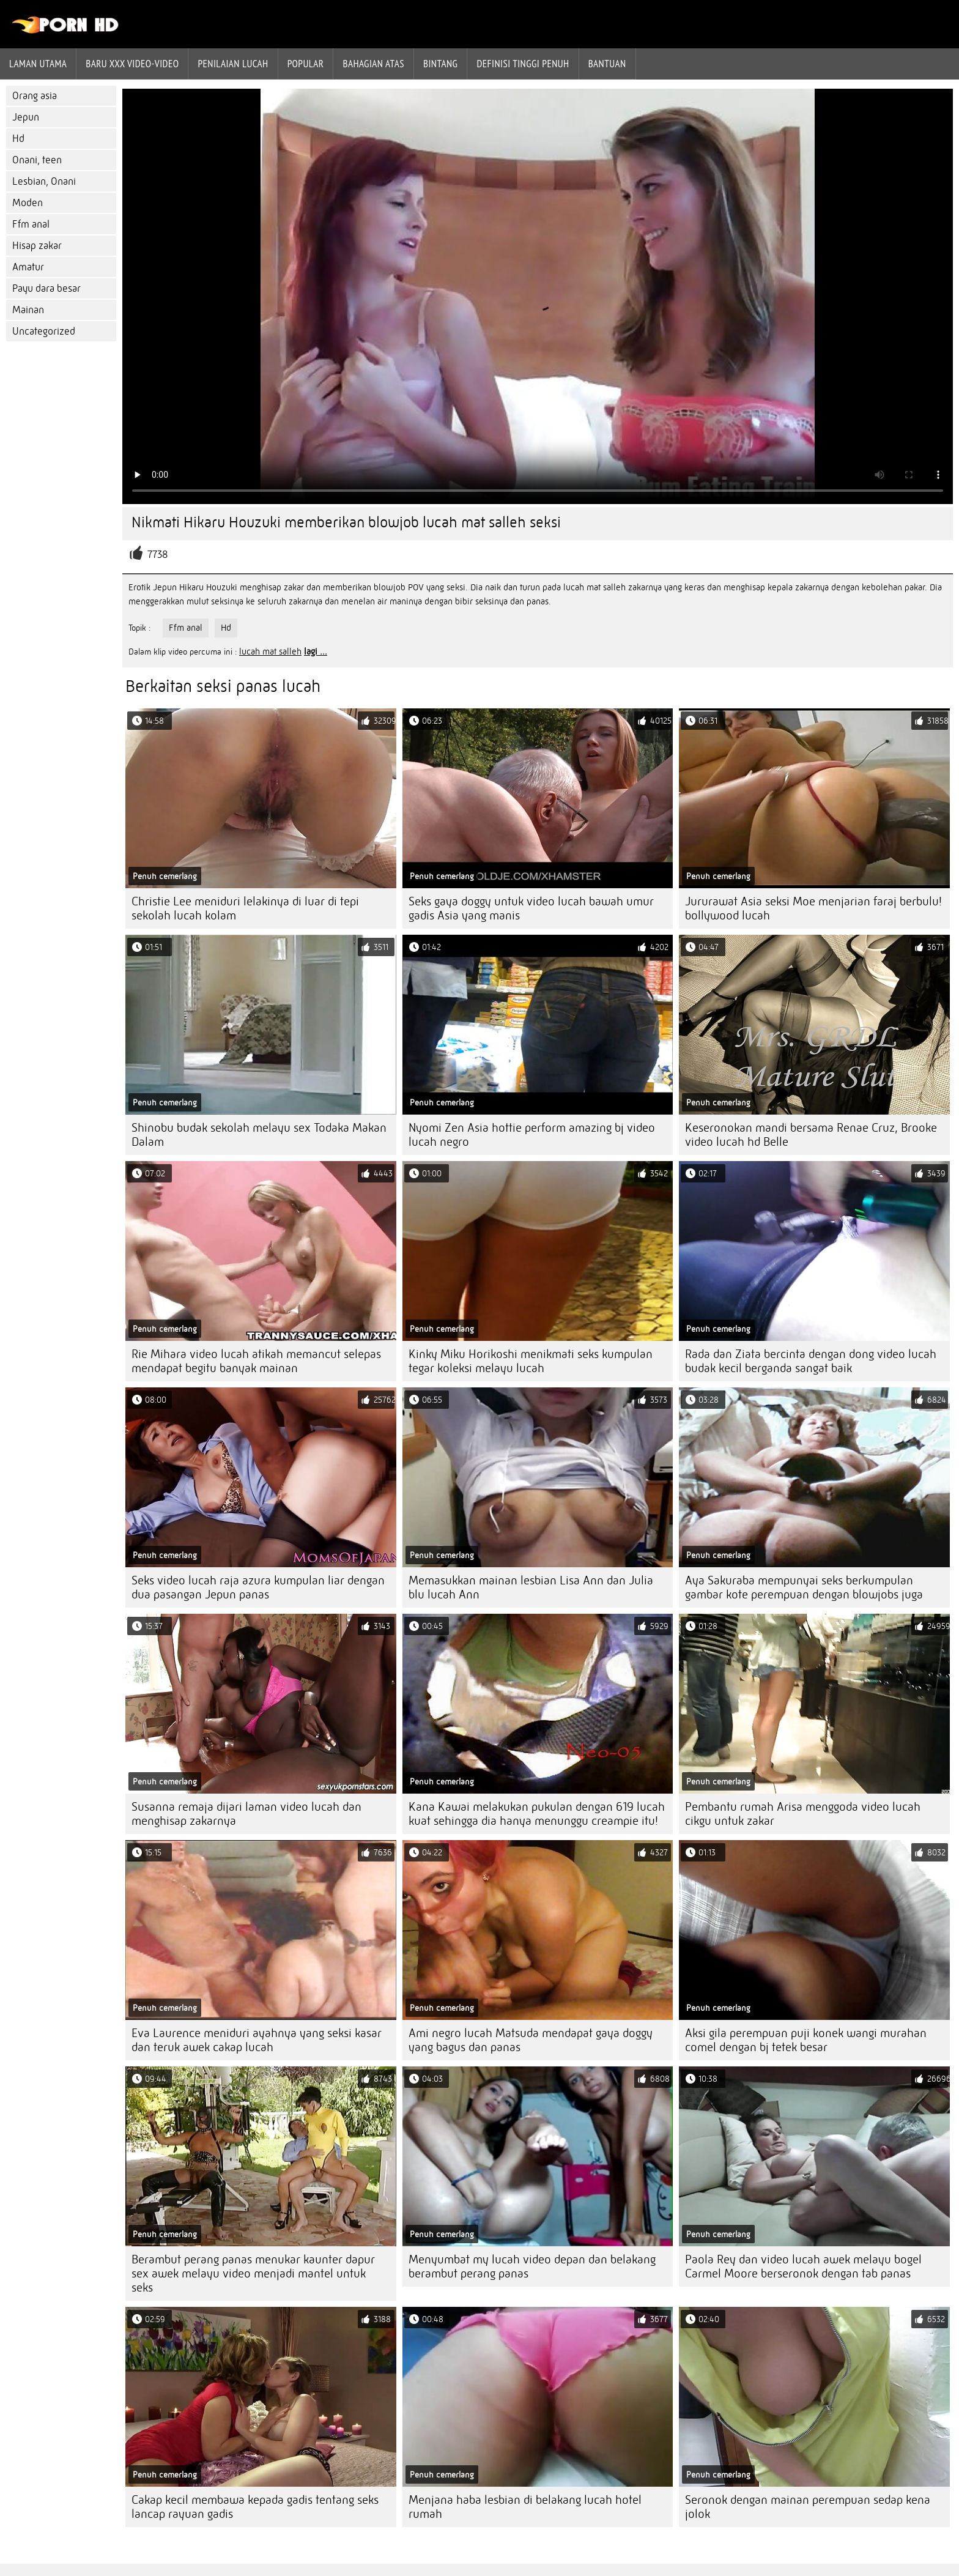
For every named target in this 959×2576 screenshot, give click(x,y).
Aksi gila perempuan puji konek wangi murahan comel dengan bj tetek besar (806, 2040)
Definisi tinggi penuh (522, 63)
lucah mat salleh (270, 651)
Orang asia (34, 96)
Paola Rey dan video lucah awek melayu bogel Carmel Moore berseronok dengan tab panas (803, 2266)
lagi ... (315, 651)
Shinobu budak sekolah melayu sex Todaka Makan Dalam (259, 1135)
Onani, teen (37, 160)
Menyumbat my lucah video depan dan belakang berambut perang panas (532, 2266)
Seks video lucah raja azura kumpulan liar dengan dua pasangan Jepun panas (258, 1587)
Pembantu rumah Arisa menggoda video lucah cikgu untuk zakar (802, 1814)
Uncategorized (43, 331)
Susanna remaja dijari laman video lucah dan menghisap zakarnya (246, 1814)
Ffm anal (31, 224)
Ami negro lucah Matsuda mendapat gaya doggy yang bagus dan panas (531, 2040)
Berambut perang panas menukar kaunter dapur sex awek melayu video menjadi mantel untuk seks (253, 2273)
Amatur (28, 267)
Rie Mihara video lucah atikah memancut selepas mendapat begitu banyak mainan (256, 1361)
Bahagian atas (373, 63)
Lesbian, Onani (44, 181)
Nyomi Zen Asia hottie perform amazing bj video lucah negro (532, 1135)
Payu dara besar (46, 288)
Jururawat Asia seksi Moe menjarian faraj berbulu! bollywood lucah (813, 908)
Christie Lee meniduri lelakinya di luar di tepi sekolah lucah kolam (245, 908)
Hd (18, 138)
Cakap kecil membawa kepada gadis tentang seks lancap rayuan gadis (255, 2507)
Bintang (440, 63)
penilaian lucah (233, 63)
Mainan (28, 310)
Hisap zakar (37, 245)
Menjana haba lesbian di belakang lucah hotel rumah (525, 2507)
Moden (27, 203)
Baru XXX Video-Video (132, 63)
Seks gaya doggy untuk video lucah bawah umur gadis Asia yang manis (531, 908)
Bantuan (607, 63)
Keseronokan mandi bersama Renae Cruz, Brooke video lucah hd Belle (811, 1135)
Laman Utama (38, 63)
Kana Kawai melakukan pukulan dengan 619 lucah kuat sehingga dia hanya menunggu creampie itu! (537, 1814)
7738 (157, 554)
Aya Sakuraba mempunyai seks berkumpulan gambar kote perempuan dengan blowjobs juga (804, 1587)
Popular (305, 63)
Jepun (25, 117)
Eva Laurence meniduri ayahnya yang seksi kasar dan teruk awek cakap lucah (256, 2040)
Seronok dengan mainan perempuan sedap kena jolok (807, 2507)
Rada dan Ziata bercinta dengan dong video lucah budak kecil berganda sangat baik (810, 1361)
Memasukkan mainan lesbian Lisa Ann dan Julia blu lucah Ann (531, 1587)
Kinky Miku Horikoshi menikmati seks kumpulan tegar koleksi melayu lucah (531, 1361)
